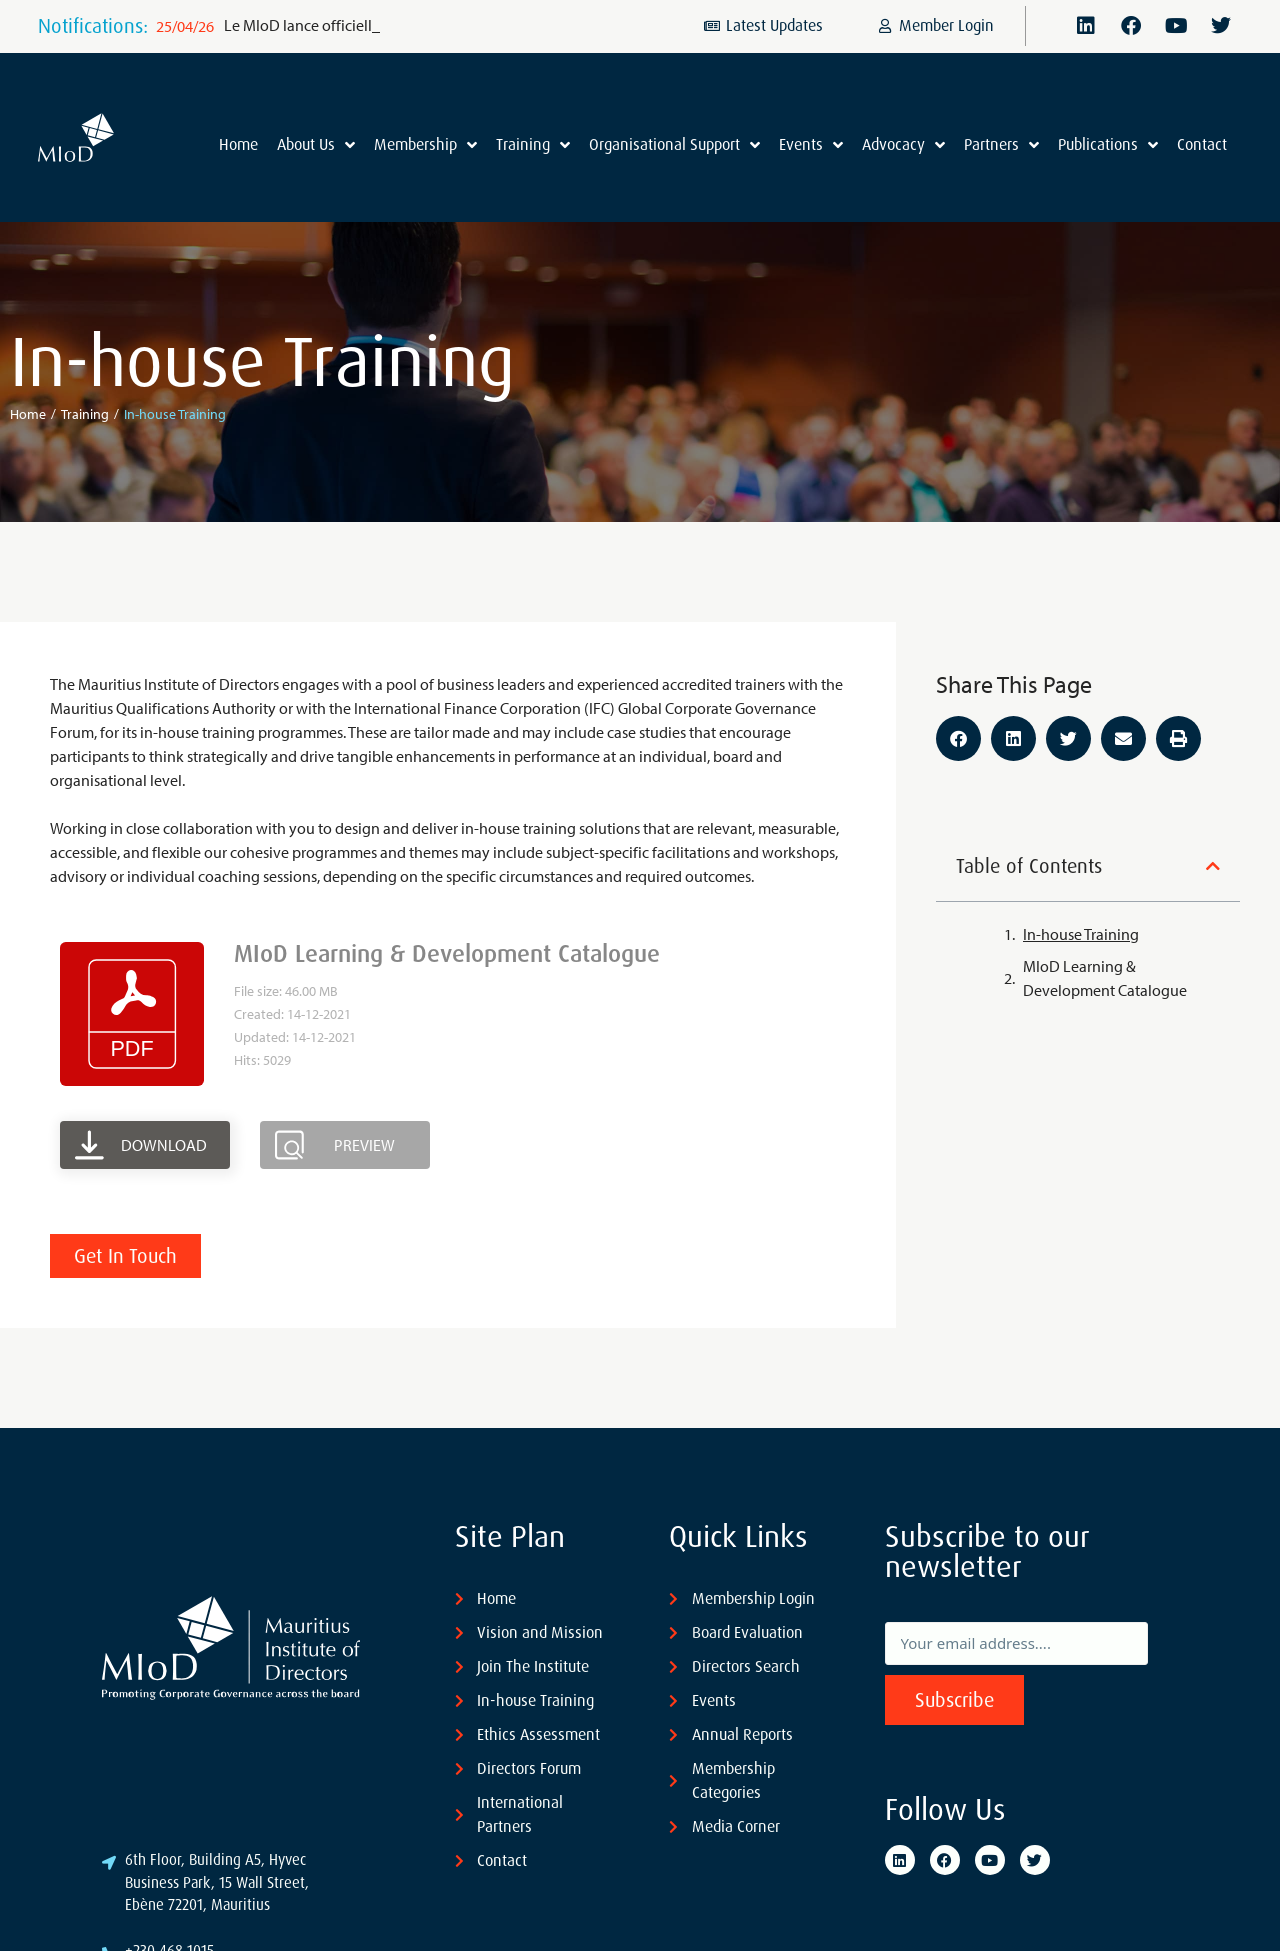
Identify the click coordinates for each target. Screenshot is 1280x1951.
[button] (958, 738)
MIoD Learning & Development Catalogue (1105, 978)
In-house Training (1081, 934)
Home (28, 414)
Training (85, 414)
